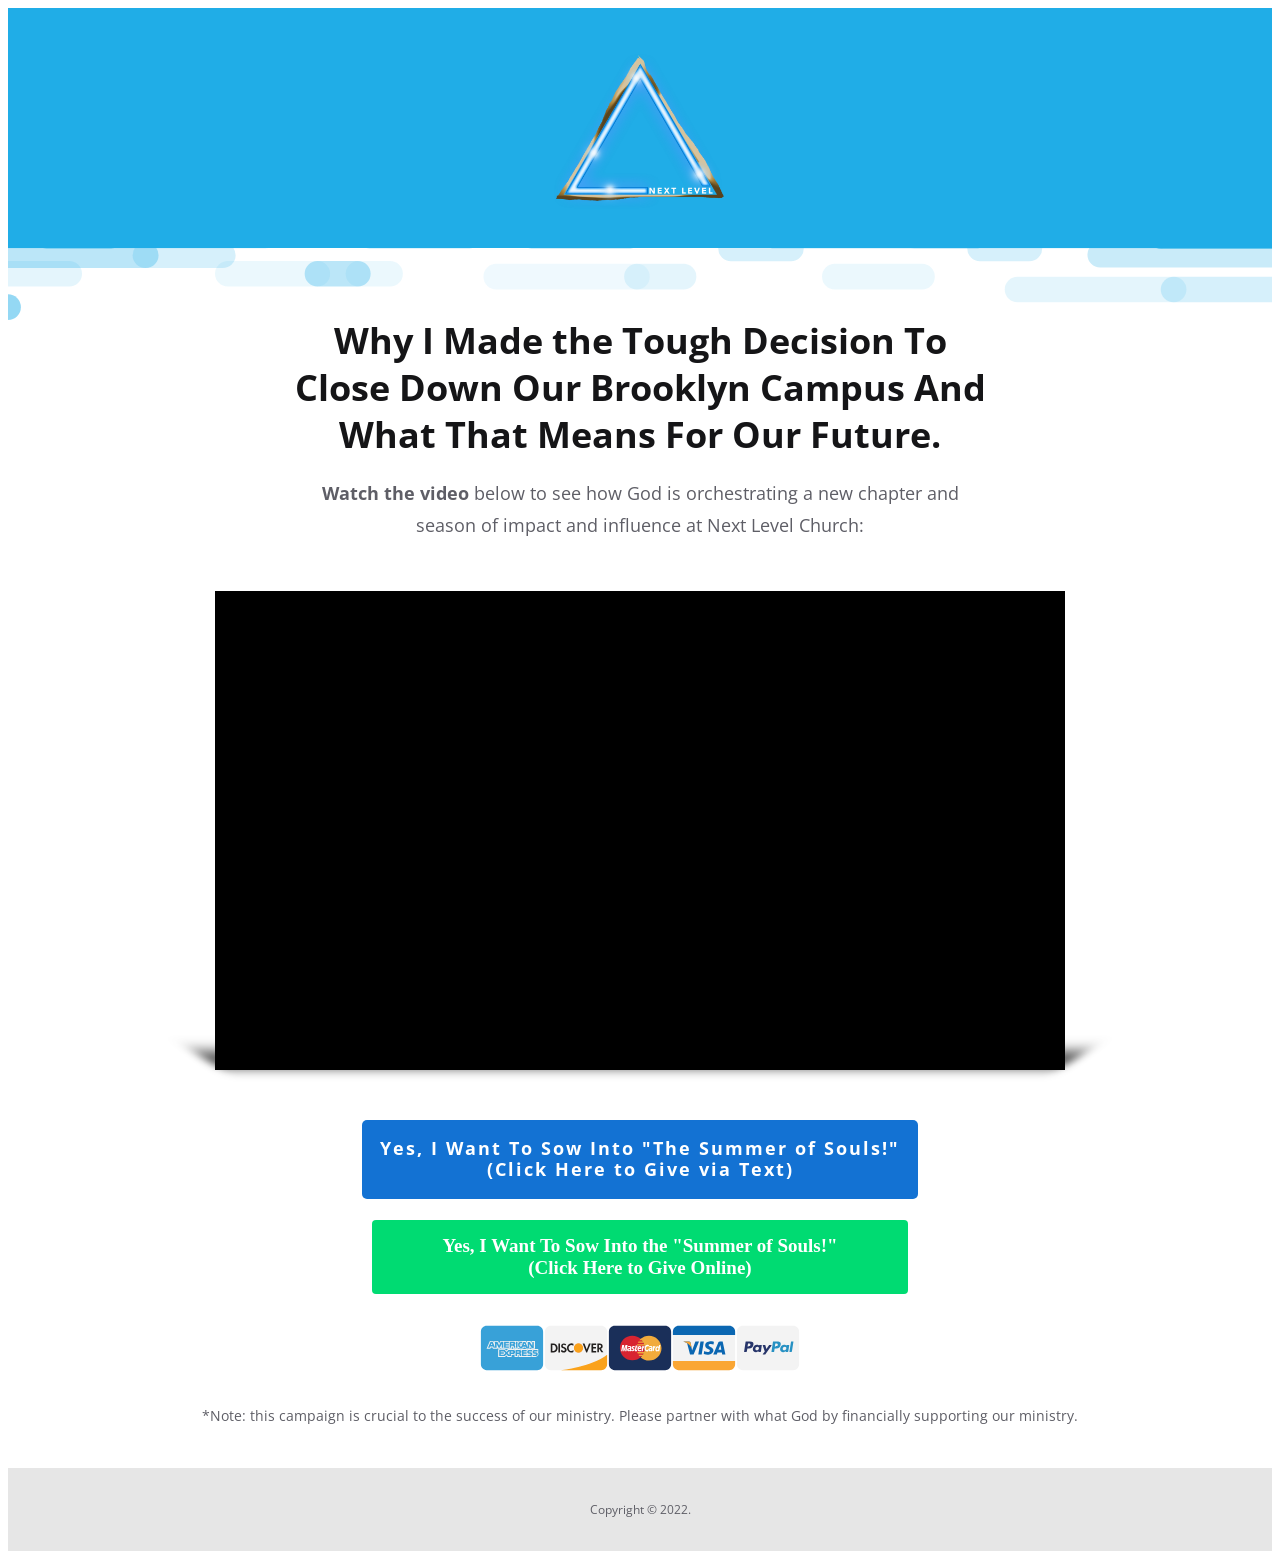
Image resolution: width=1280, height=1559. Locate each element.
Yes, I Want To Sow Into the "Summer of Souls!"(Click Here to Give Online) (639, 1256)
